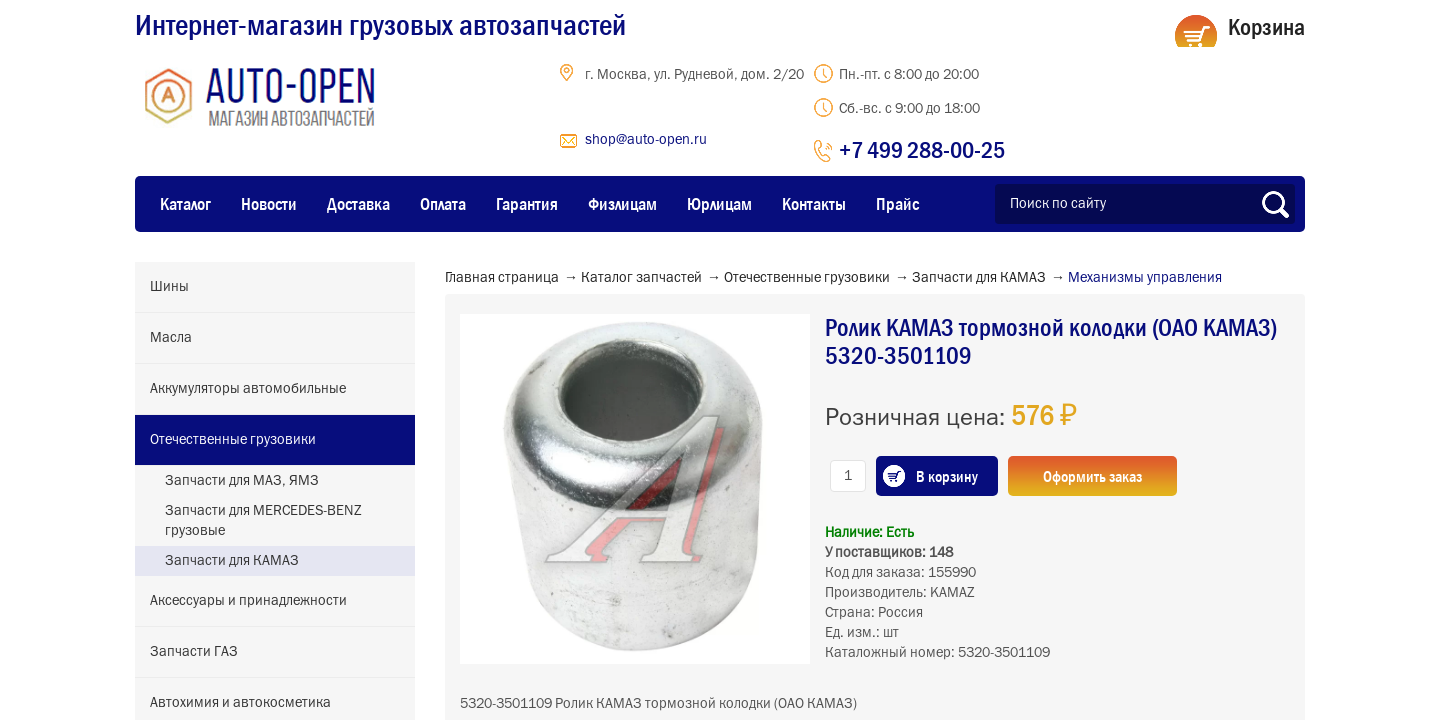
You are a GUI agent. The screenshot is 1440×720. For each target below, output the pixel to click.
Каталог (185, 204)
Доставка (358, 204)
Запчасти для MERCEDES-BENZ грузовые (263, 521)
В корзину (947, 476)
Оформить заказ (1092, 476)
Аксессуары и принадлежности (248, 601)
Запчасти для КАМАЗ (232, 561)
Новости (269, 204)
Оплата (443, 204)
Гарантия (527, 204)
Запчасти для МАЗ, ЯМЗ (242, 481)
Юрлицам (719, 204)
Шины (169, 287)
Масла (171, 338)
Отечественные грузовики (233, 440)
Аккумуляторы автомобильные (248, 389)
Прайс (897, 204)
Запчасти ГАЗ (194, 652)
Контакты (814, 204)
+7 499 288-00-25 (922, 149)
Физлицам (622, 204)
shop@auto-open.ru (646, 140)
